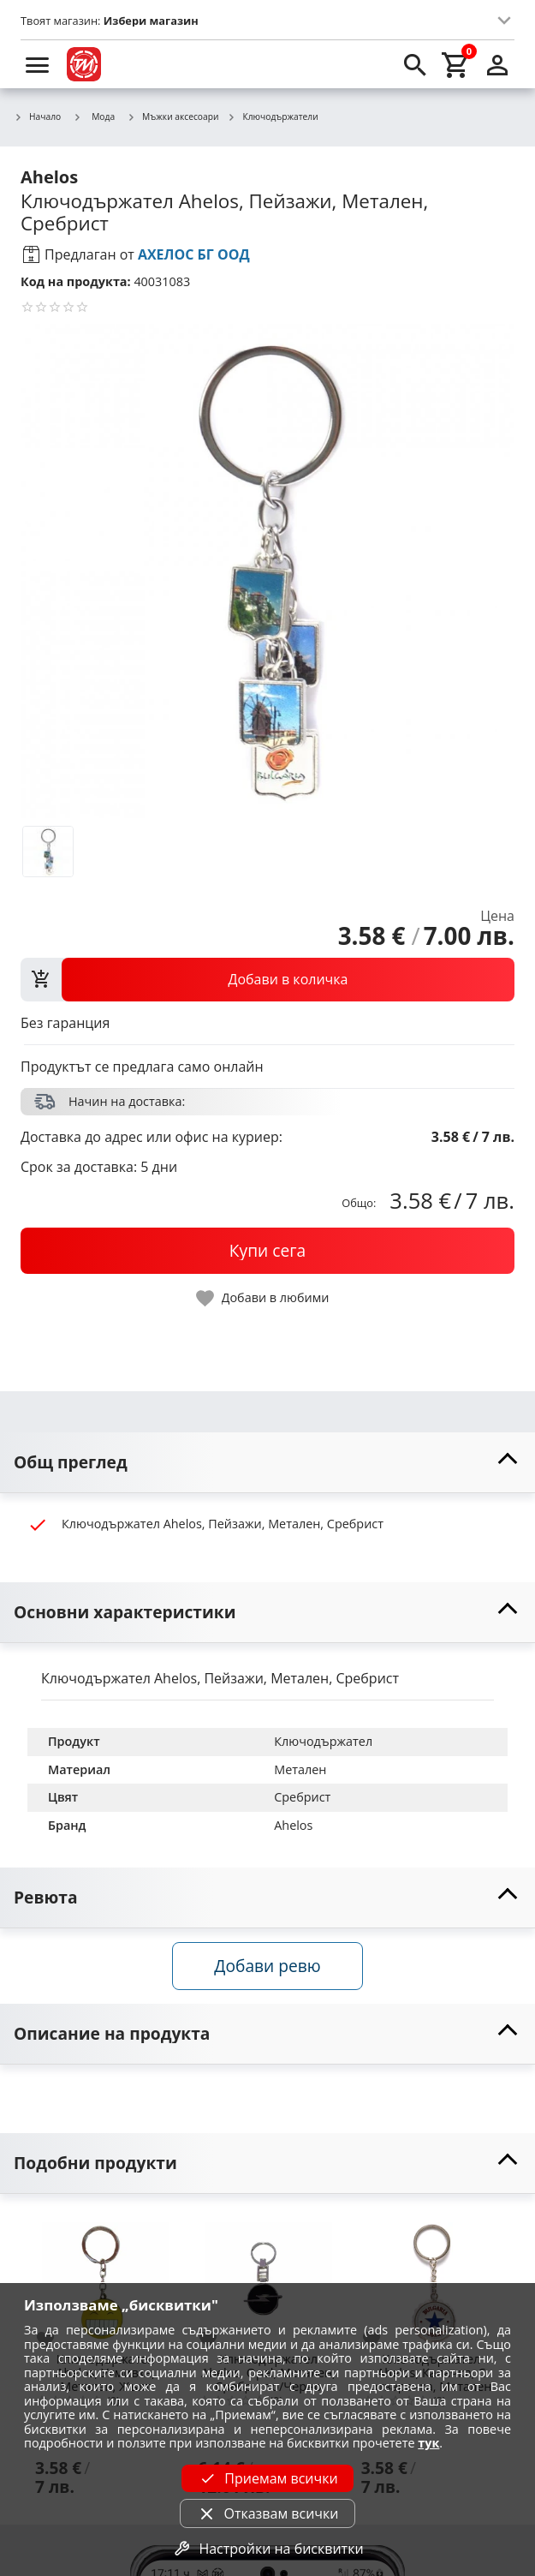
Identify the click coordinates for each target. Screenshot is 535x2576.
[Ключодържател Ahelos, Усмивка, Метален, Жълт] (105, 2278)
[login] (497, 64)
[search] (415, 64)
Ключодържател (323, 1741)
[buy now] (267, 1251)
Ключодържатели (272, 117)
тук (428, 2443)
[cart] (456, 64)
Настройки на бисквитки (267, 2548)
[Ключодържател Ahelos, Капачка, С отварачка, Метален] (431, 2278)
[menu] (38, 64)
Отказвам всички (267, 2513)
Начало (37, 117)
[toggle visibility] (267, 1462)
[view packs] (267, 979)
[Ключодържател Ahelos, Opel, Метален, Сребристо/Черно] (268, 2278)
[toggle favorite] (263, 1298)
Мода (94, 117)
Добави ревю (267, 1965)
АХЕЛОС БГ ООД (194, 254)
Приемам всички (267, 2478)
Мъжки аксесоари (172, 117)
